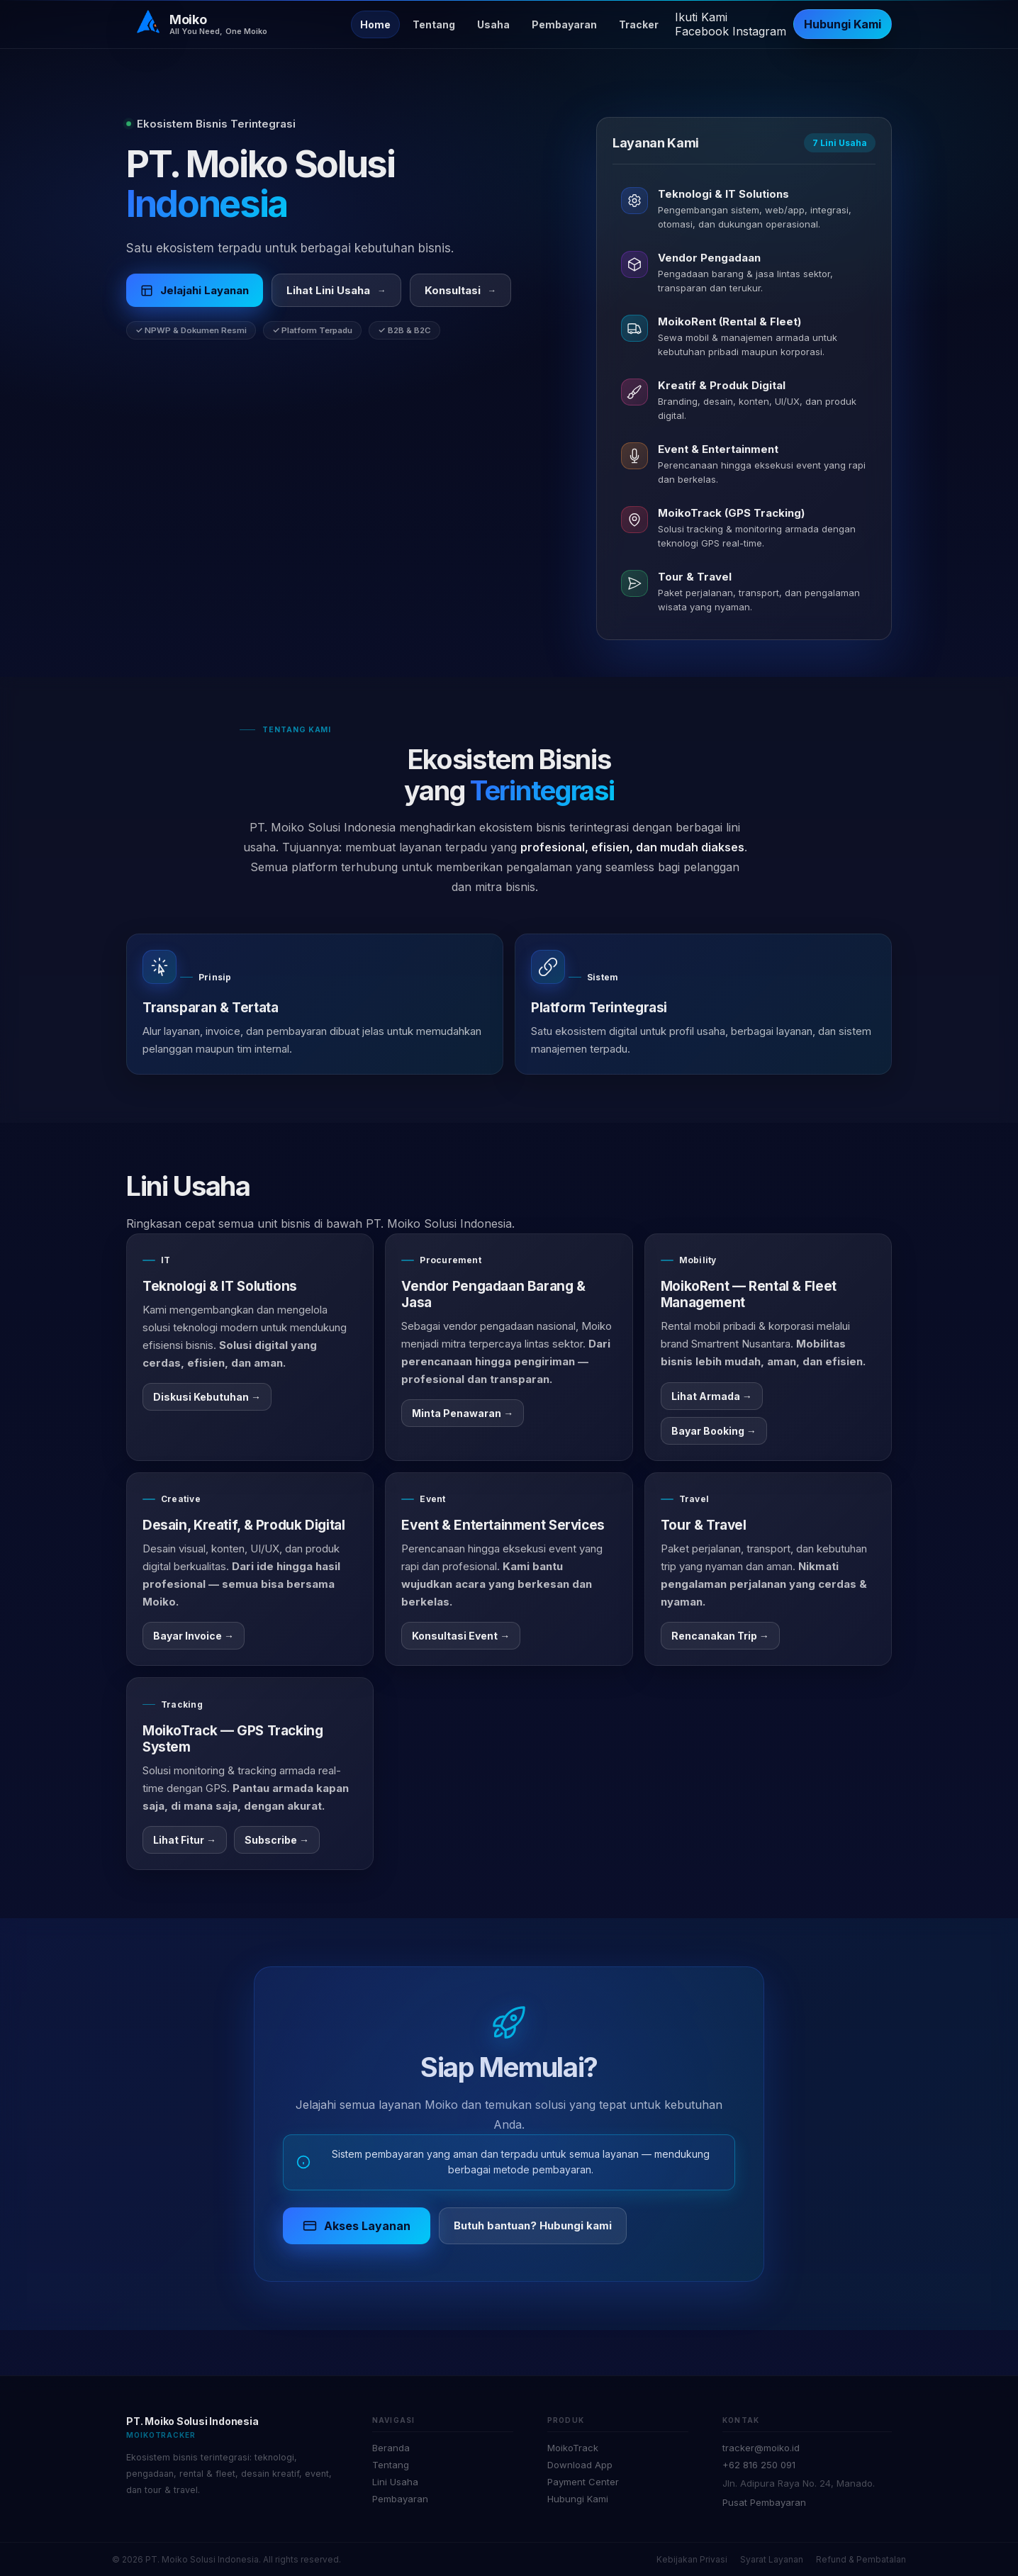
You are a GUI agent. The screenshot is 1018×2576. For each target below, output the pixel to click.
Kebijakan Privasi (691, 2559)
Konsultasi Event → (461, 1636)
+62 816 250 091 (758, 2464)
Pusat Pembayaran (764, 2502)
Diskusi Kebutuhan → (207, 1397)
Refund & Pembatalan (861, 2559)
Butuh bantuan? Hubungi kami (533, 2225)
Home (375, 24)
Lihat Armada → (711, 1396)
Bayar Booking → (713, 1431)
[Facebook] (703, 31)
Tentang (434, 24)
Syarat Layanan (771, 2559)
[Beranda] (201, 24)
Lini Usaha (395, 2481)
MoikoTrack (572, 2447)
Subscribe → (277, 1840)
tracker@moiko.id (761, 2447)
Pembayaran (564, 24)
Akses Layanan (356, 2226)
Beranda (391, 2447)
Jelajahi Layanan (194, 291)
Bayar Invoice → (193, 1636)
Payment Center (583, 2481)
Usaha (493, 24)
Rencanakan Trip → (720, 1636)
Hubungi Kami (842, 24)
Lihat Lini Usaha (336, 291)
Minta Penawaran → (462, 1413)
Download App (580, 2464)
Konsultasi (461, 291)
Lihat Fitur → (184, 1840)
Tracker (639, 24)
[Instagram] (759, 31)
